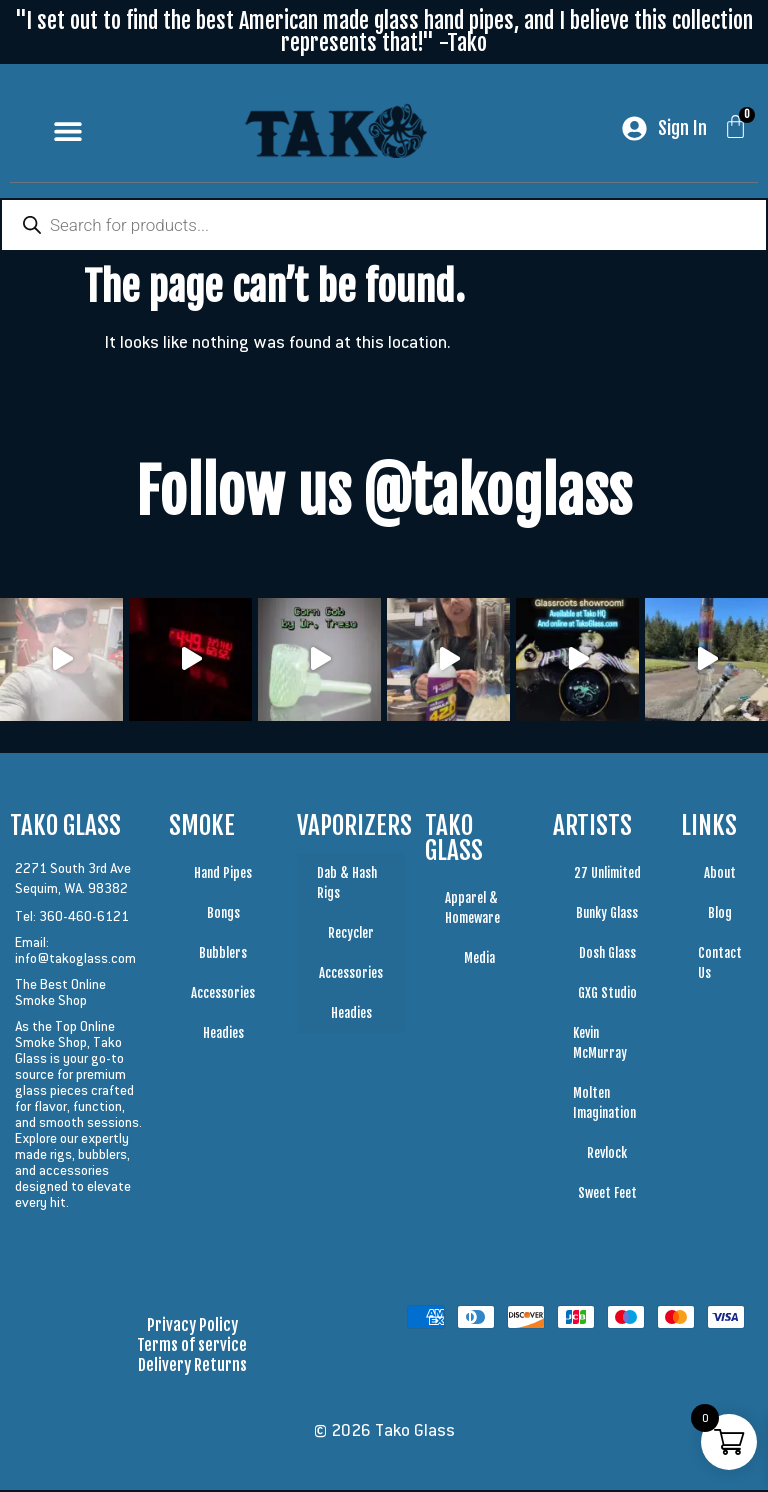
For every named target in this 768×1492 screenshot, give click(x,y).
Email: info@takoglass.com (75, 952)
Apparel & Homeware (472, 910)
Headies (223, 1035)
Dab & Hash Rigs (347, 885)
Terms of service (192, 1347)
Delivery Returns (192, 1367)
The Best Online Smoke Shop (60, 994)
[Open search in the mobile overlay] (384, 227)
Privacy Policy (192, 1327)
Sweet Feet (607, 1195)
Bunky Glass (607, 915)
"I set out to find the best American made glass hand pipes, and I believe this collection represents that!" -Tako (384, 31)
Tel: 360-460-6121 (72, 918)
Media (479, 960)
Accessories (223, 995)
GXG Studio (607, 995)
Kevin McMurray (600, 1045)
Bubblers (223, 955)
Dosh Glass (607, 955)
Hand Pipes (223, 875)
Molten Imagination (604, 1105)
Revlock (607, 1155)
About (720, 875)
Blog (720, 915)
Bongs (223, 915)
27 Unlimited (607, 875)
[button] (68, 130)
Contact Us (720, 965)
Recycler (351, 935)
